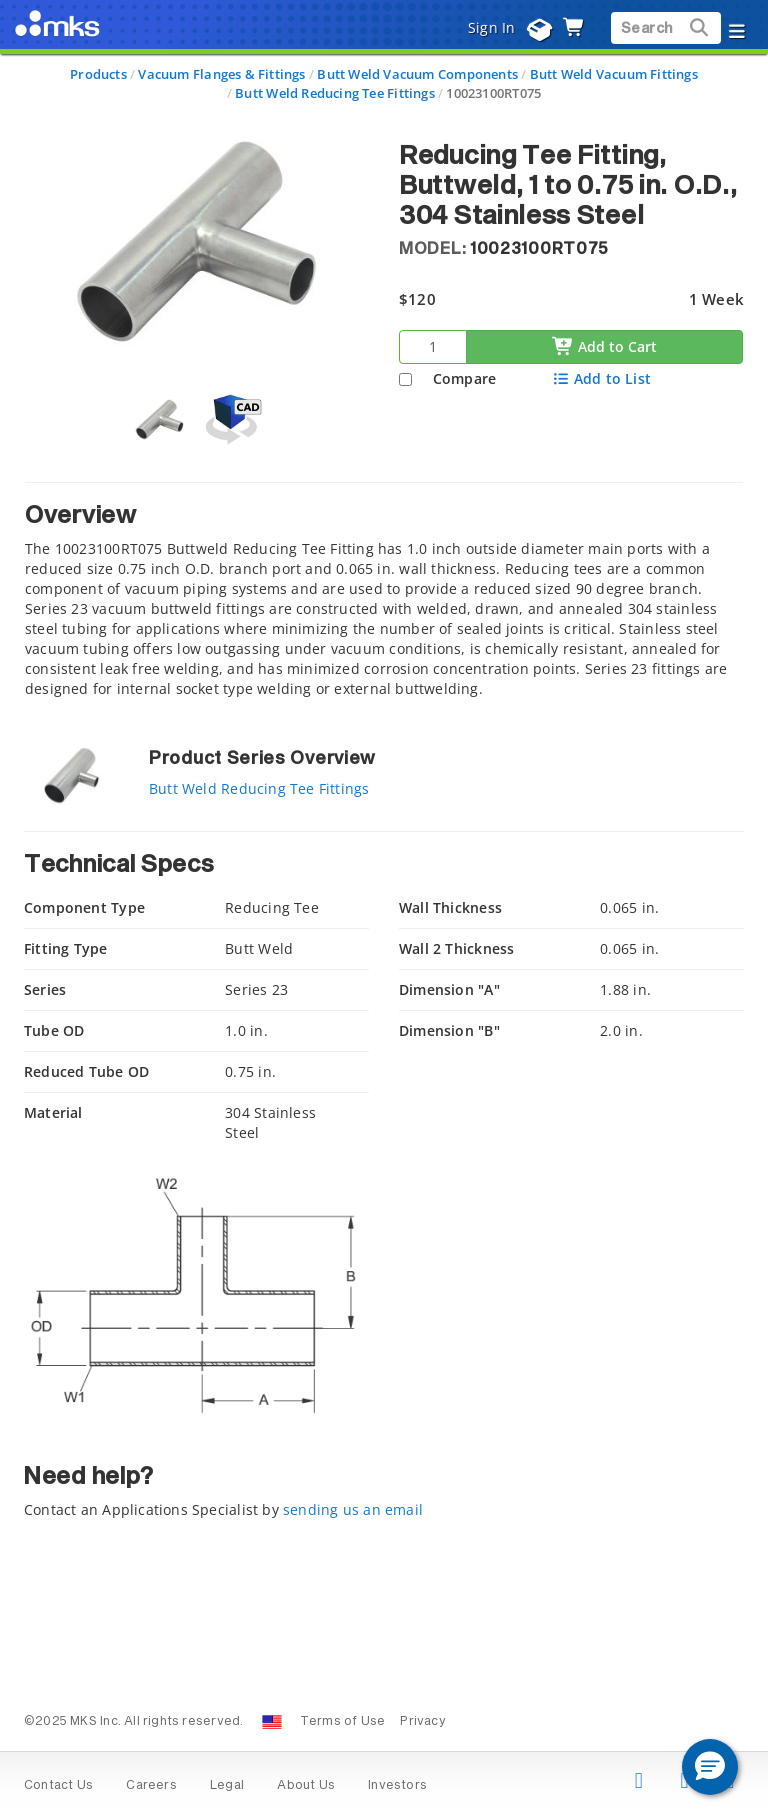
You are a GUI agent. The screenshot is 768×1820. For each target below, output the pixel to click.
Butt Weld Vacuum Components (417, 74)
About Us (306, 1786)
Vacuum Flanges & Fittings (221, 74)
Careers (151, 1786)
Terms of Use (343, 1722)
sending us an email (353, 1509)
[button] (710, 1767)
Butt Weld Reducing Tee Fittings (335, 93)
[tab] (384, 595)
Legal (227, 1786)
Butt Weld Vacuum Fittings (614, 74)
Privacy (422, 1722)
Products (98, 74)
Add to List (601, 378)
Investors (397, 1786)
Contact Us (58, 1786)
